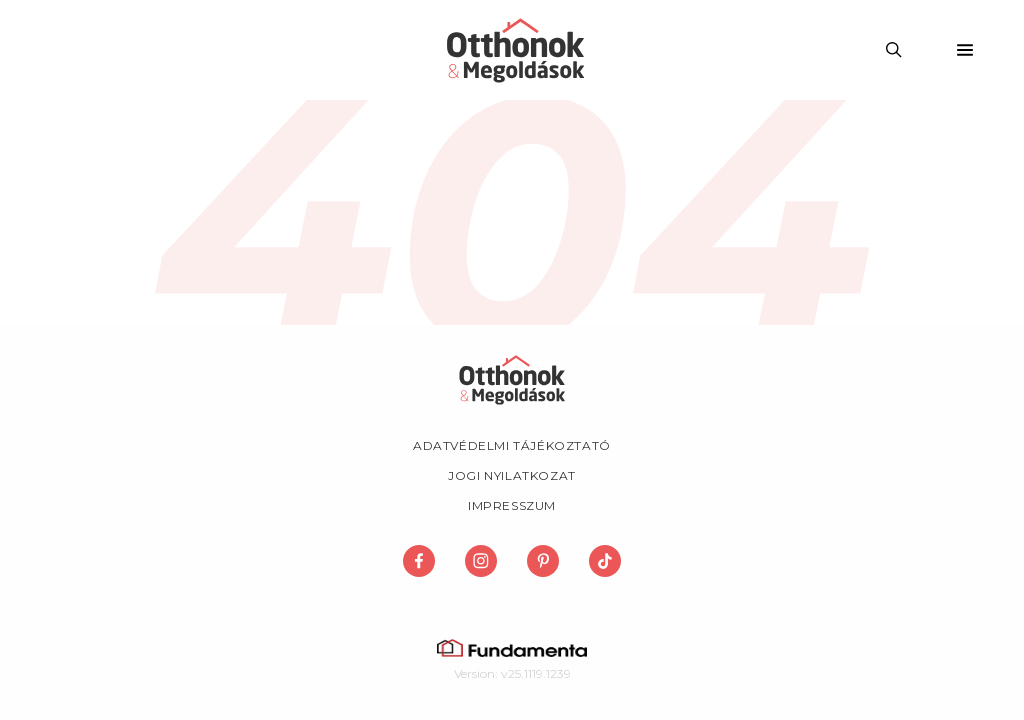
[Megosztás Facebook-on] (419, 561)
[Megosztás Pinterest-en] (543, 561)
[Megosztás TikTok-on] (605, 561)
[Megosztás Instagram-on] (481, 561)
